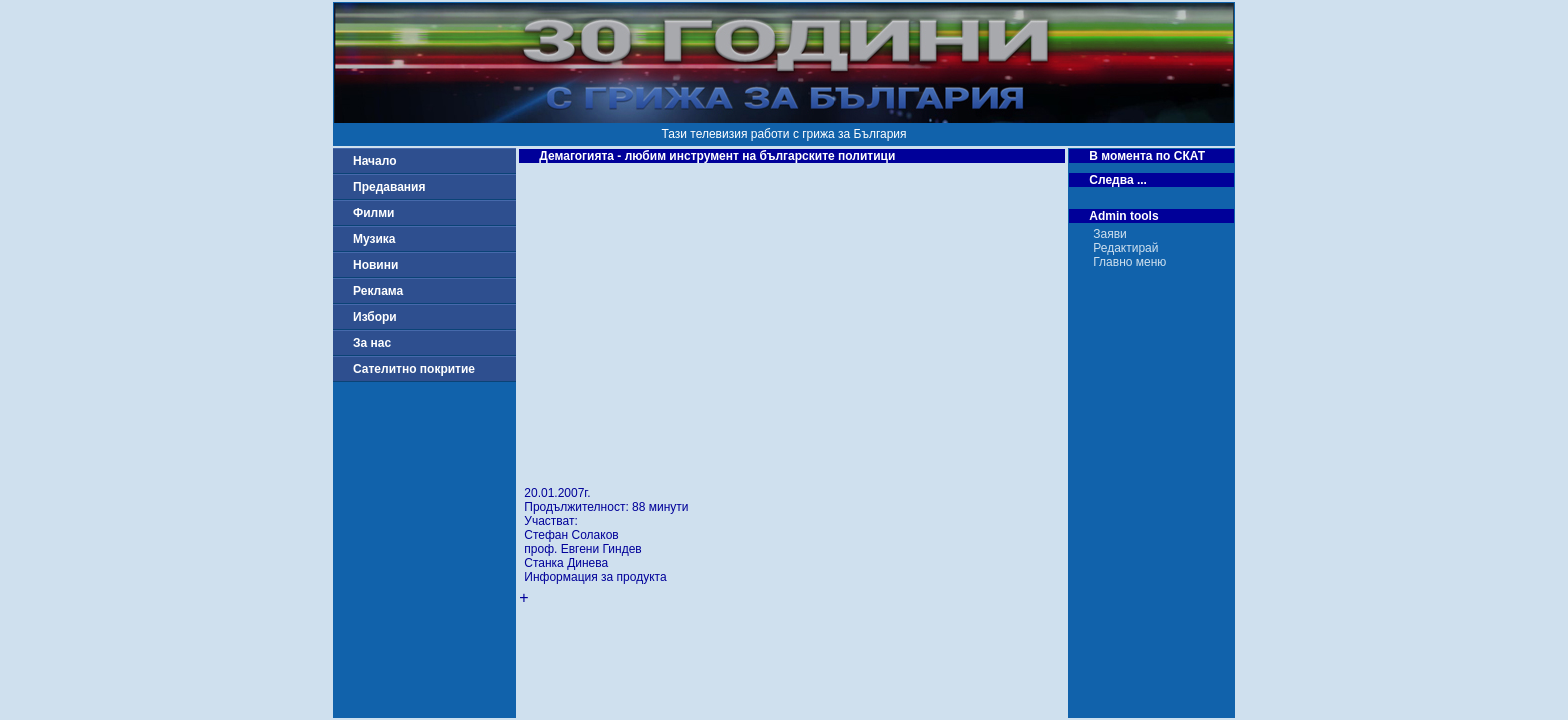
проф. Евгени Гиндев (582, 549)
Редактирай (1125, 248)
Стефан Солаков (571, 535)
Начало (374, 161)
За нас (372, 343)
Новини (375, 265)
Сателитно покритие (414, 369)
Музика (374, 239)
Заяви (1110, 234)
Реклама (378, 291)
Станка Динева (566, 563)
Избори (375, 317)
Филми (374, 213)
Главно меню (1129, 262)
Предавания (389, 187)
